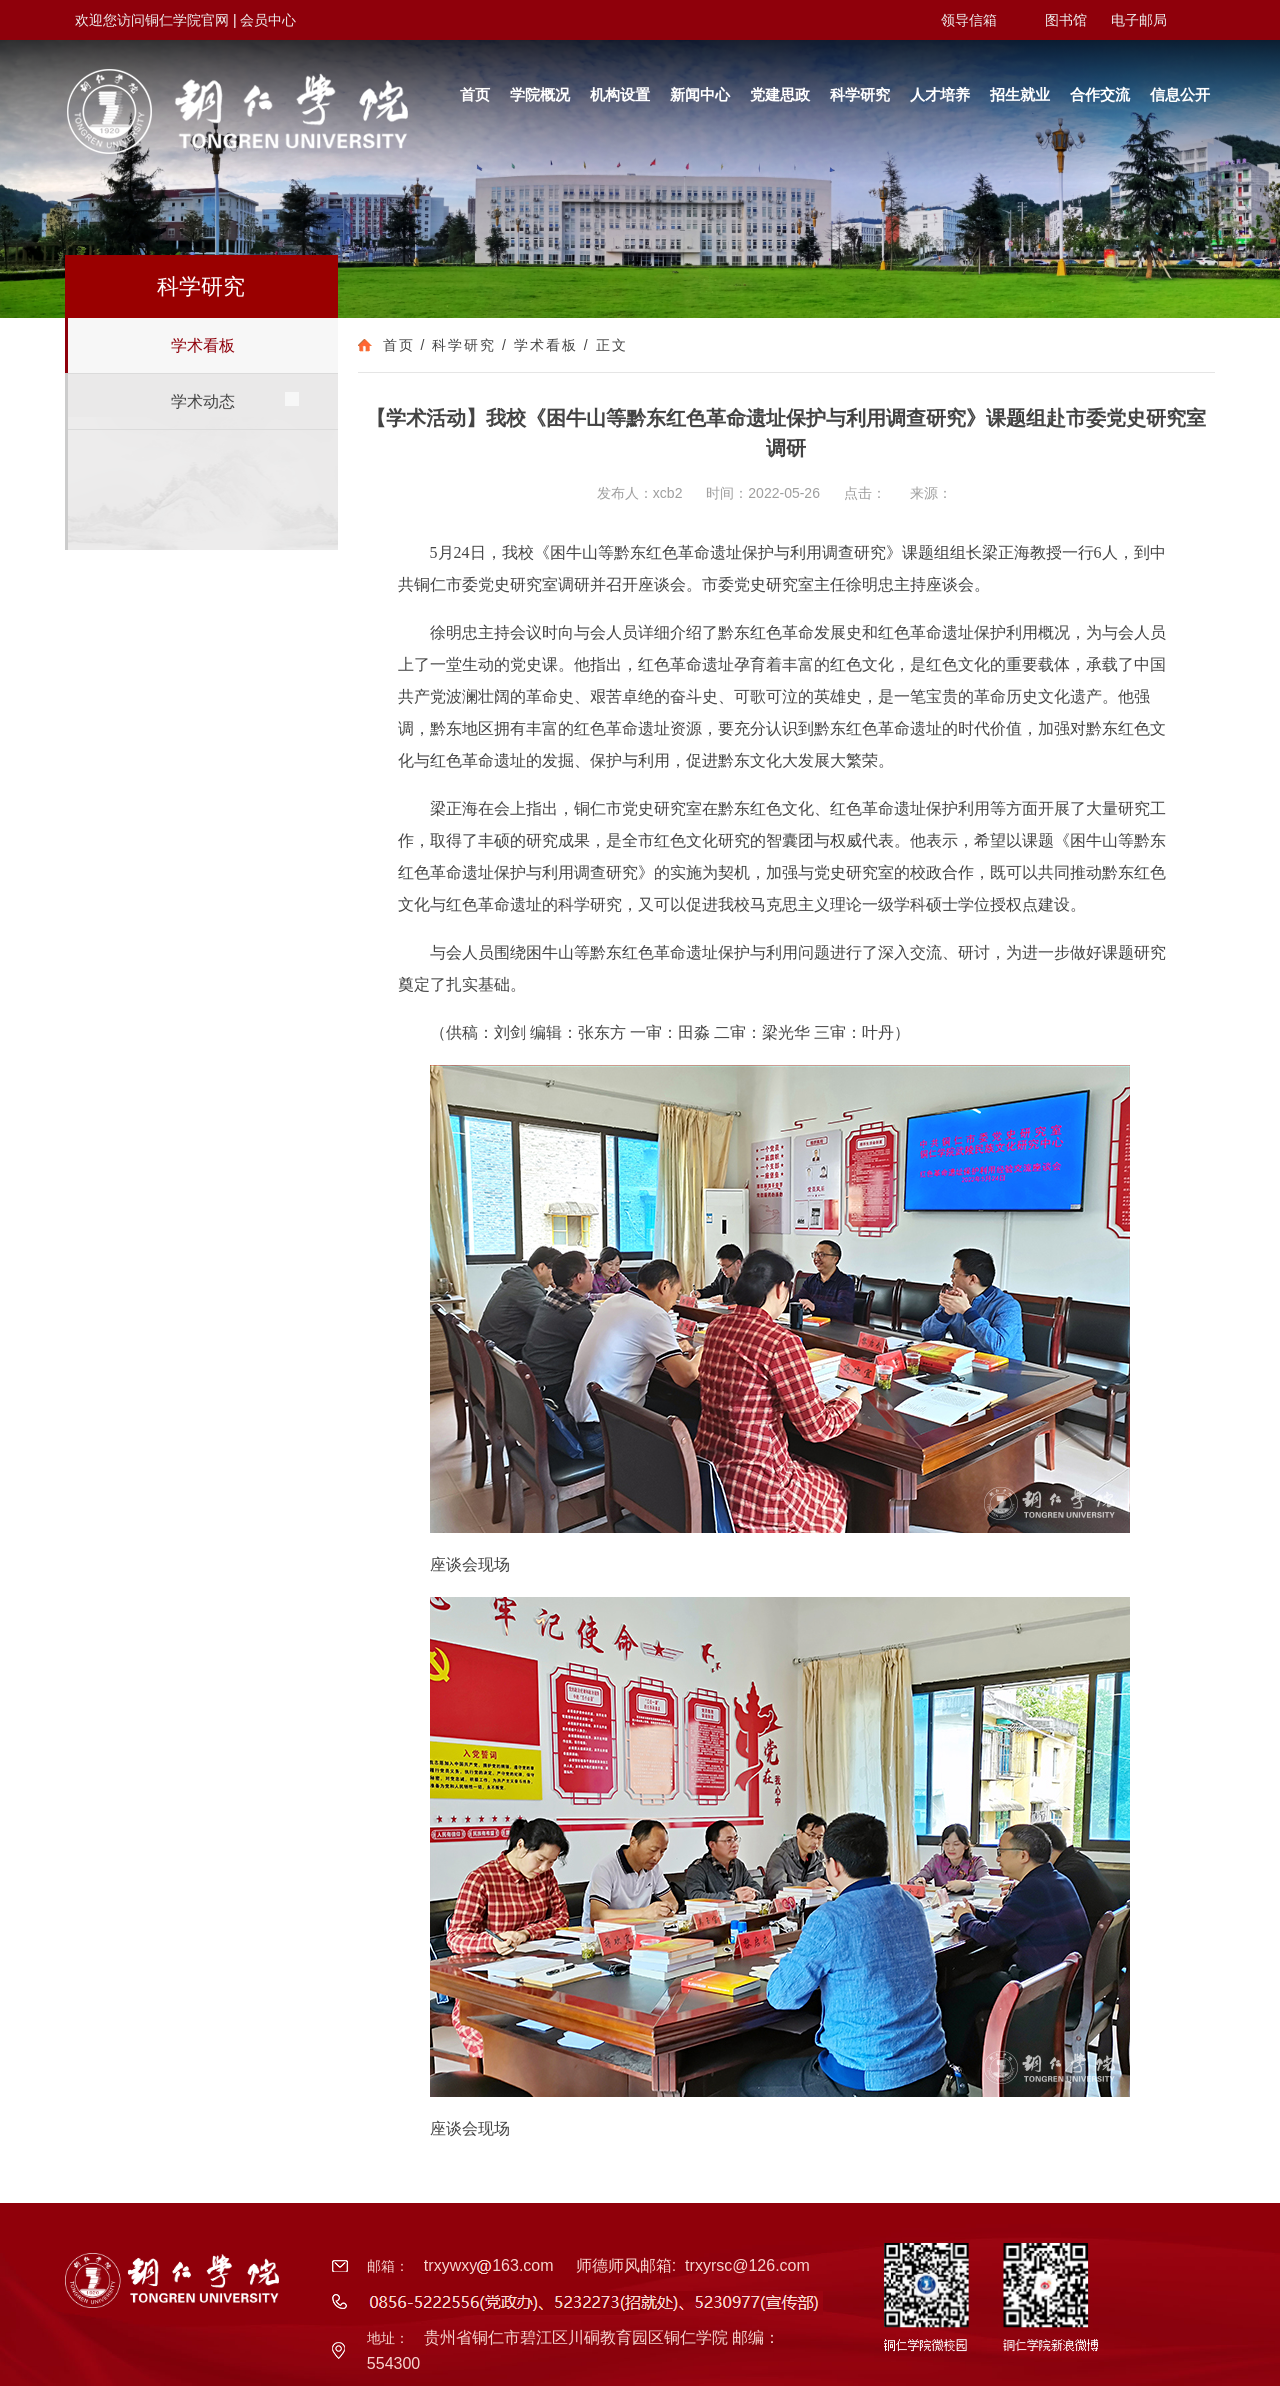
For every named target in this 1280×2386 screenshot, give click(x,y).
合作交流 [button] (1100, 94)
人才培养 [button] (940, 94)
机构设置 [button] (620, 94)
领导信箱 (969, 20)
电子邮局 (1139, 20)
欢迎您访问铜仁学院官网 (152, 20)
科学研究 (464, 345)
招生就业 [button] (1020, 94)
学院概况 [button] (540, 94)
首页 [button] (475, 94)
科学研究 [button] (860, 94)
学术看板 (203, 345)
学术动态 (203, 401)
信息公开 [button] (1180, 94)
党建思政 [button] (780, 94)
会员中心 (268, 20)
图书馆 (1066, 20)
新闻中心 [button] (700, 94)
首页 (399, 345)
